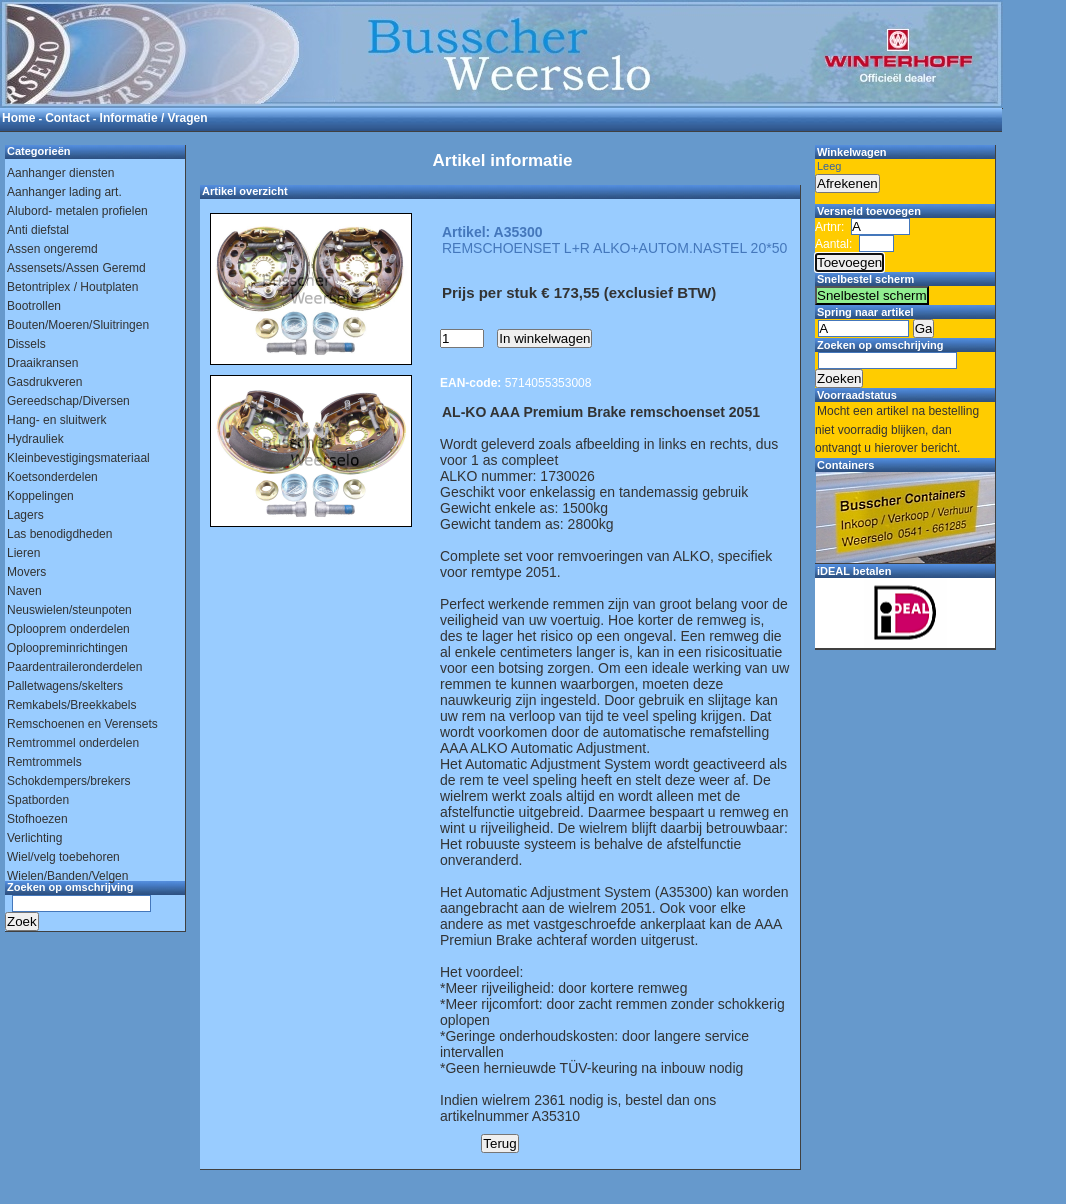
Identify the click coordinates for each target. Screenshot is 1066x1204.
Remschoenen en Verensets (82, 724)
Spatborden (38, 800)
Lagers (25, 515)
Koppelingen (40, 496)
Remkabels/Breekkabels (71, 705)
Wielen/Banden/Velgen (67, 876)
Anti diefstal (38, 230)
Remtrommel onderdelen (73, 743)
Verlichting (34, 838)
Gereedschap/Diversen (68, 401)
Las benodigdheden (59, 534)
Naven (24, 591)
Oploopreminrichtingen (67, 648)
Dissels (26, 344)
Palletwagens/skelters (65, 686)
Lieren (23, 553)
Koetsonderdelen (52, 477)
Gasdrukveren (44, 382)
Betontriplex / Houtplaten (72, 287)
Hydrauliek (35, 439)
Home (18, 118)
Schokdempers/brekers (68, 781)
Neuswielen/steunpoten (69, 610)
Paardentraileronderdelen (74, 667)
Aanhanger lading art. (64, 192)
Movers (26, 572)
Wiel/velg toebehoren (63, 857)
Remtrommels (44, 762)
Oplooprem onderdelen (68, 629)
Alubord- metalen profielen (77, 211)
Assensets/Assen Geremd (76, 268)
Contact (67, 118)
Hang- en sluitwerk (56, 420)
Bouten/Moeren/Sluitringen (78, 325)
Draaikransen (42, 363)
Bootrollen (34, 306)
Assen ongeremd (52, 249)
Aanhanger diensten (60, 173)
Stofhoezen (37, 819)
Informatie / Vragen (154, 118)
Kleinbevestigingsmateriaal (78, 458)
